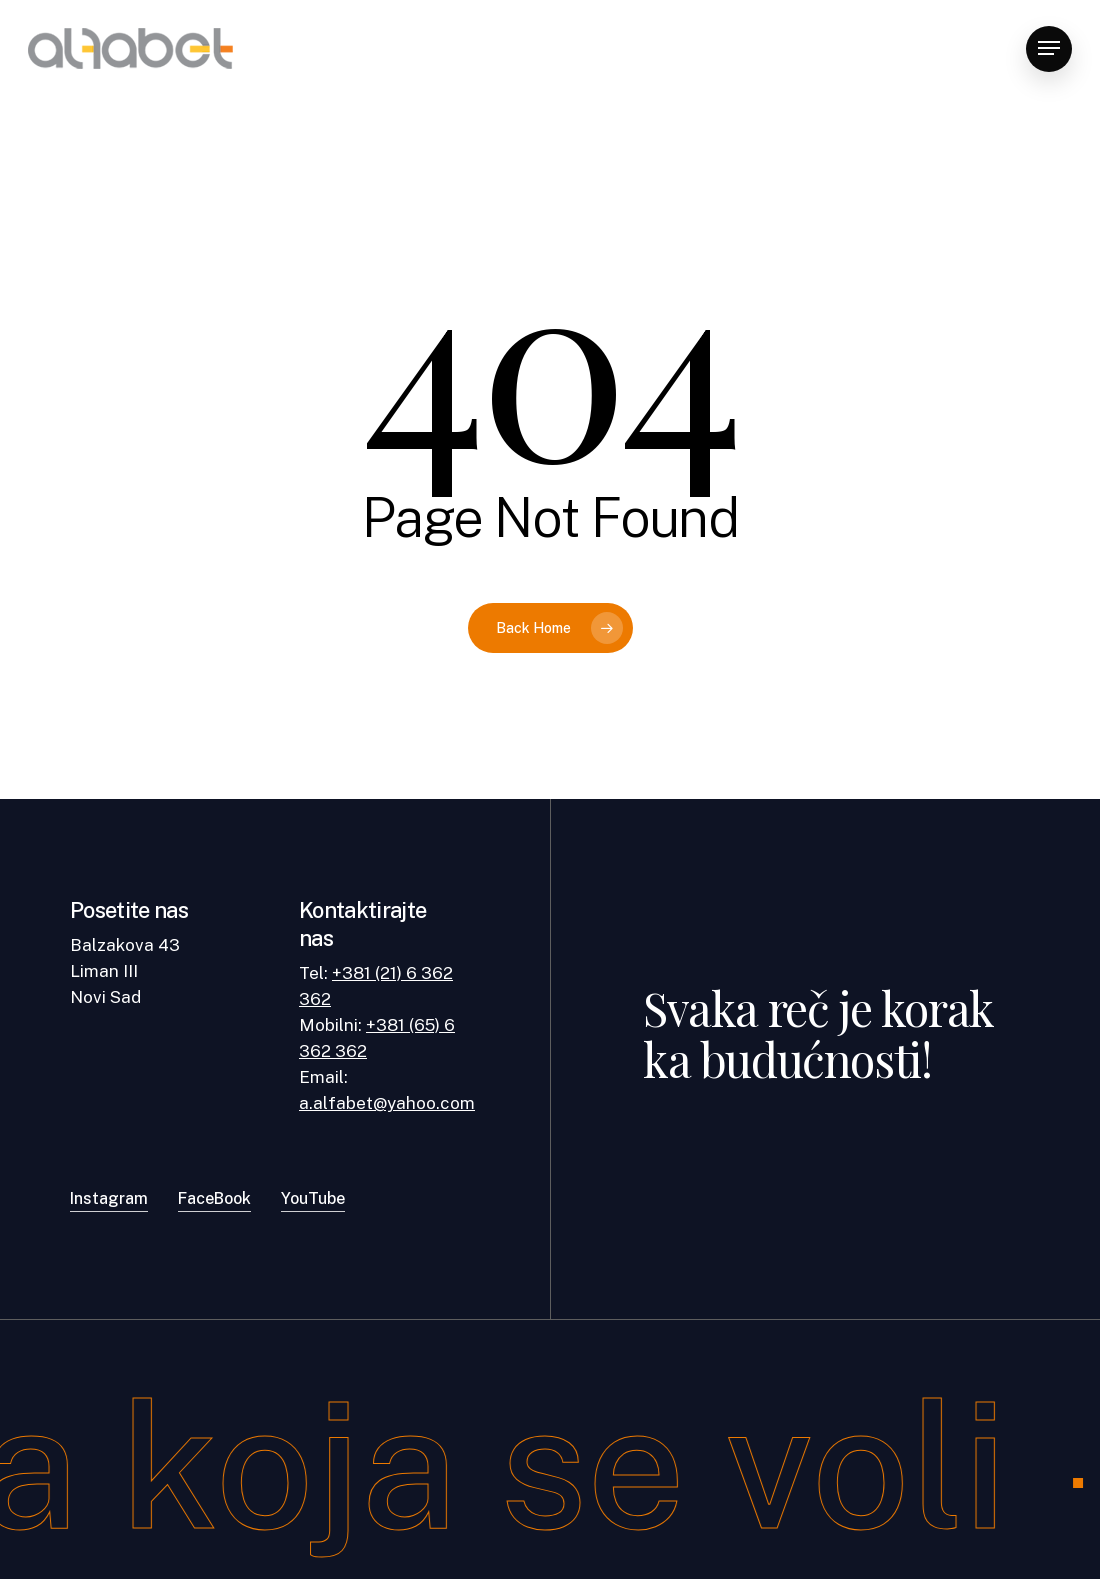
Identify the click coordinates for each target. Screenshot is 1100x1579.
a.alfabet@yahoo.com (387, 1103)
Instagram (109, 1198)
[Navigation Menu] (1049, 48)
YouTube (313, 1198)
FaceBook (214, 1198)
